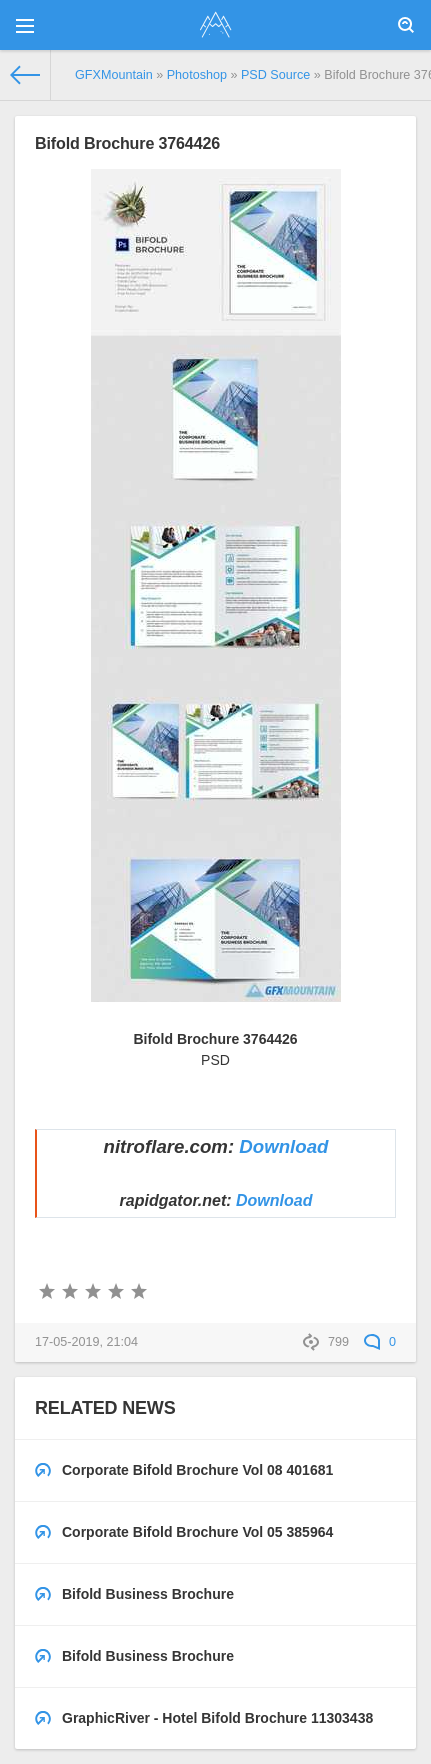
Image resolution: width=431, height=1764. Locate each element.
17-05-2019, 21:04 (86, 1342)
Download (283, 1146)
